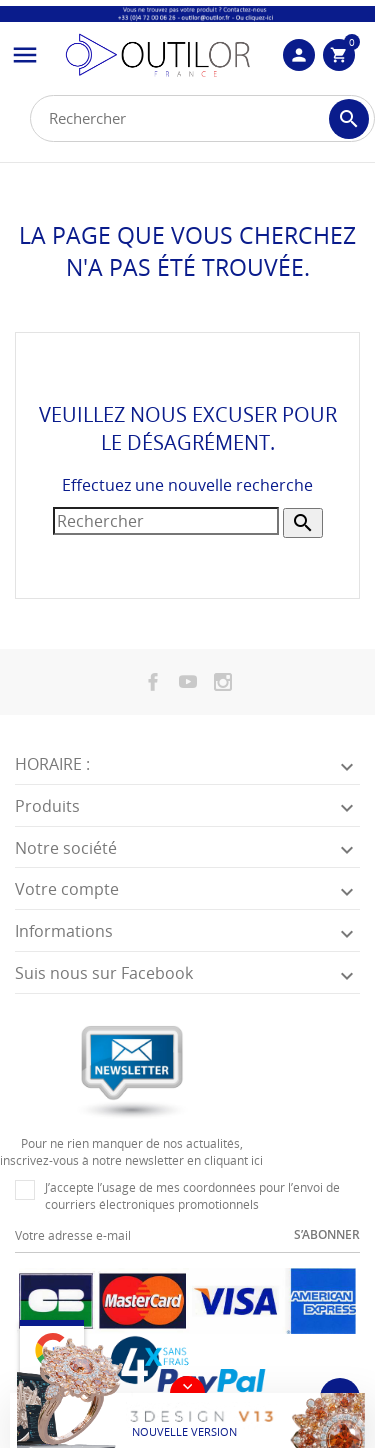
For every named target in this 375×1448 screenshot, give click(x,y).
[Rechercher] (202, 118)
